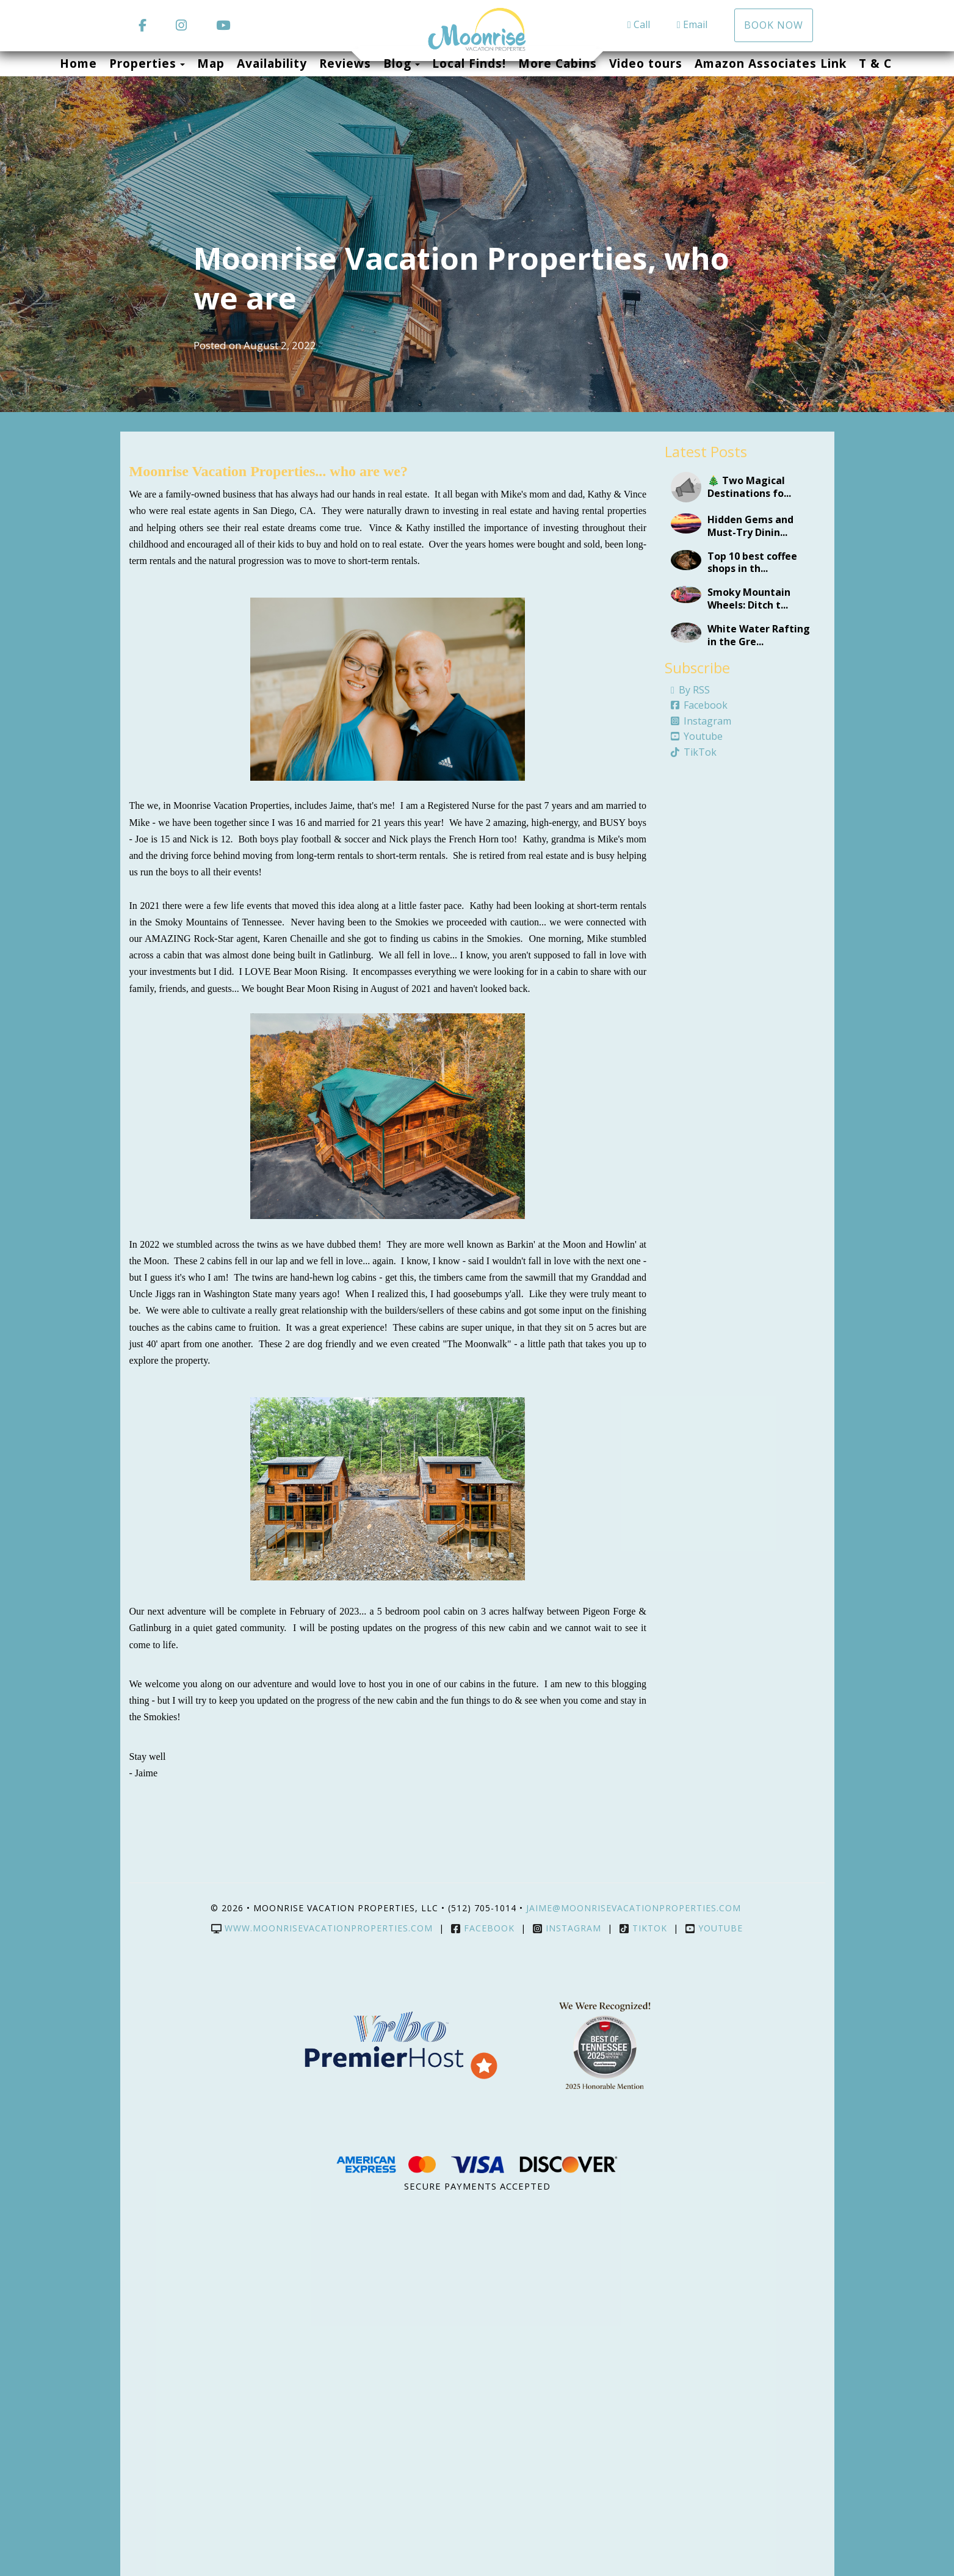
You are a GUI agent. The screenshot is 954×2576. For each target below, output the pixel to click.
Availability (272, 63)
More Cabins (557, 63)
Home (78, 63)
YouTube (714, 1928)
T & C (875, 63)
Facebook (699, 705)
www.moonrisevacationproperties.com (322, 1928)
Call (638, 24)
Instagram (701, 721)
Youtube (697, 736)
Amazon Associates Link (771, 63)
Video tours (645, 63)
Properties (142, 63)
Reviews (345, 63)
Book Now (773, 25)
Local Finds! (469, 63)
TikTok (694, 752)
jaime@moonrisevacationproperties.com (635, 1908)
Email (692, 24)
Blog (397, 63)
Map (211, 63)
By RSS (690, 689)
